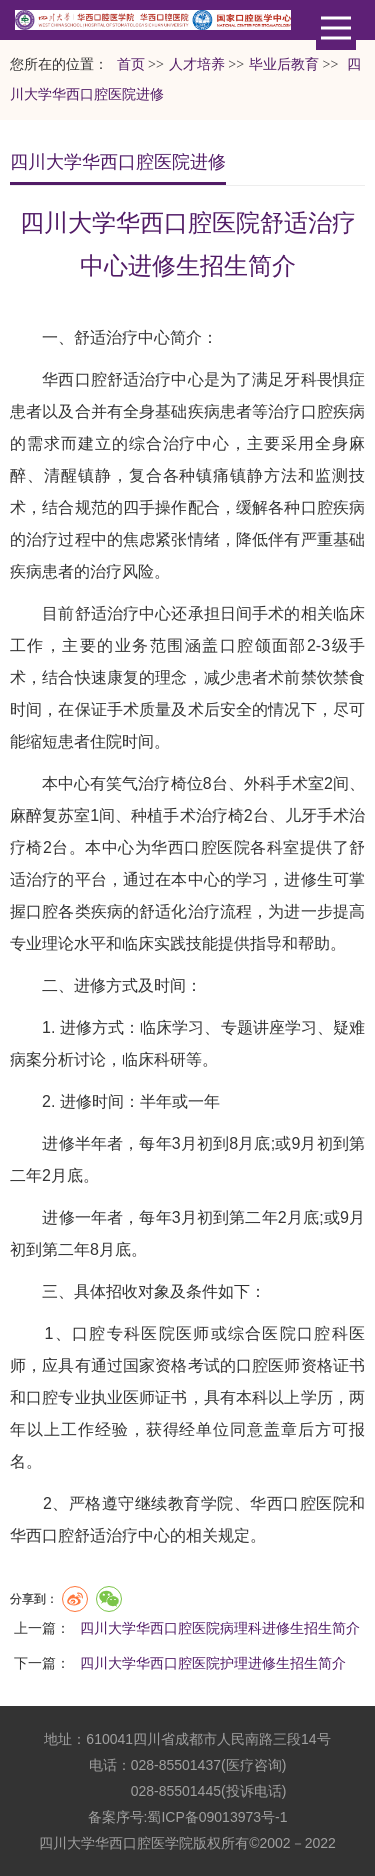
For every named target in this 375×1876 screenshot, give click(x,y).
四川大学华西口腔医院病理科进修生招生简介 (220, 1628)
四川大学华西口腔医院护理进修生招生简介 (213, 1663)
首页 (131, 64)
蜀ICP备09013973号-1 (217, 1817)
